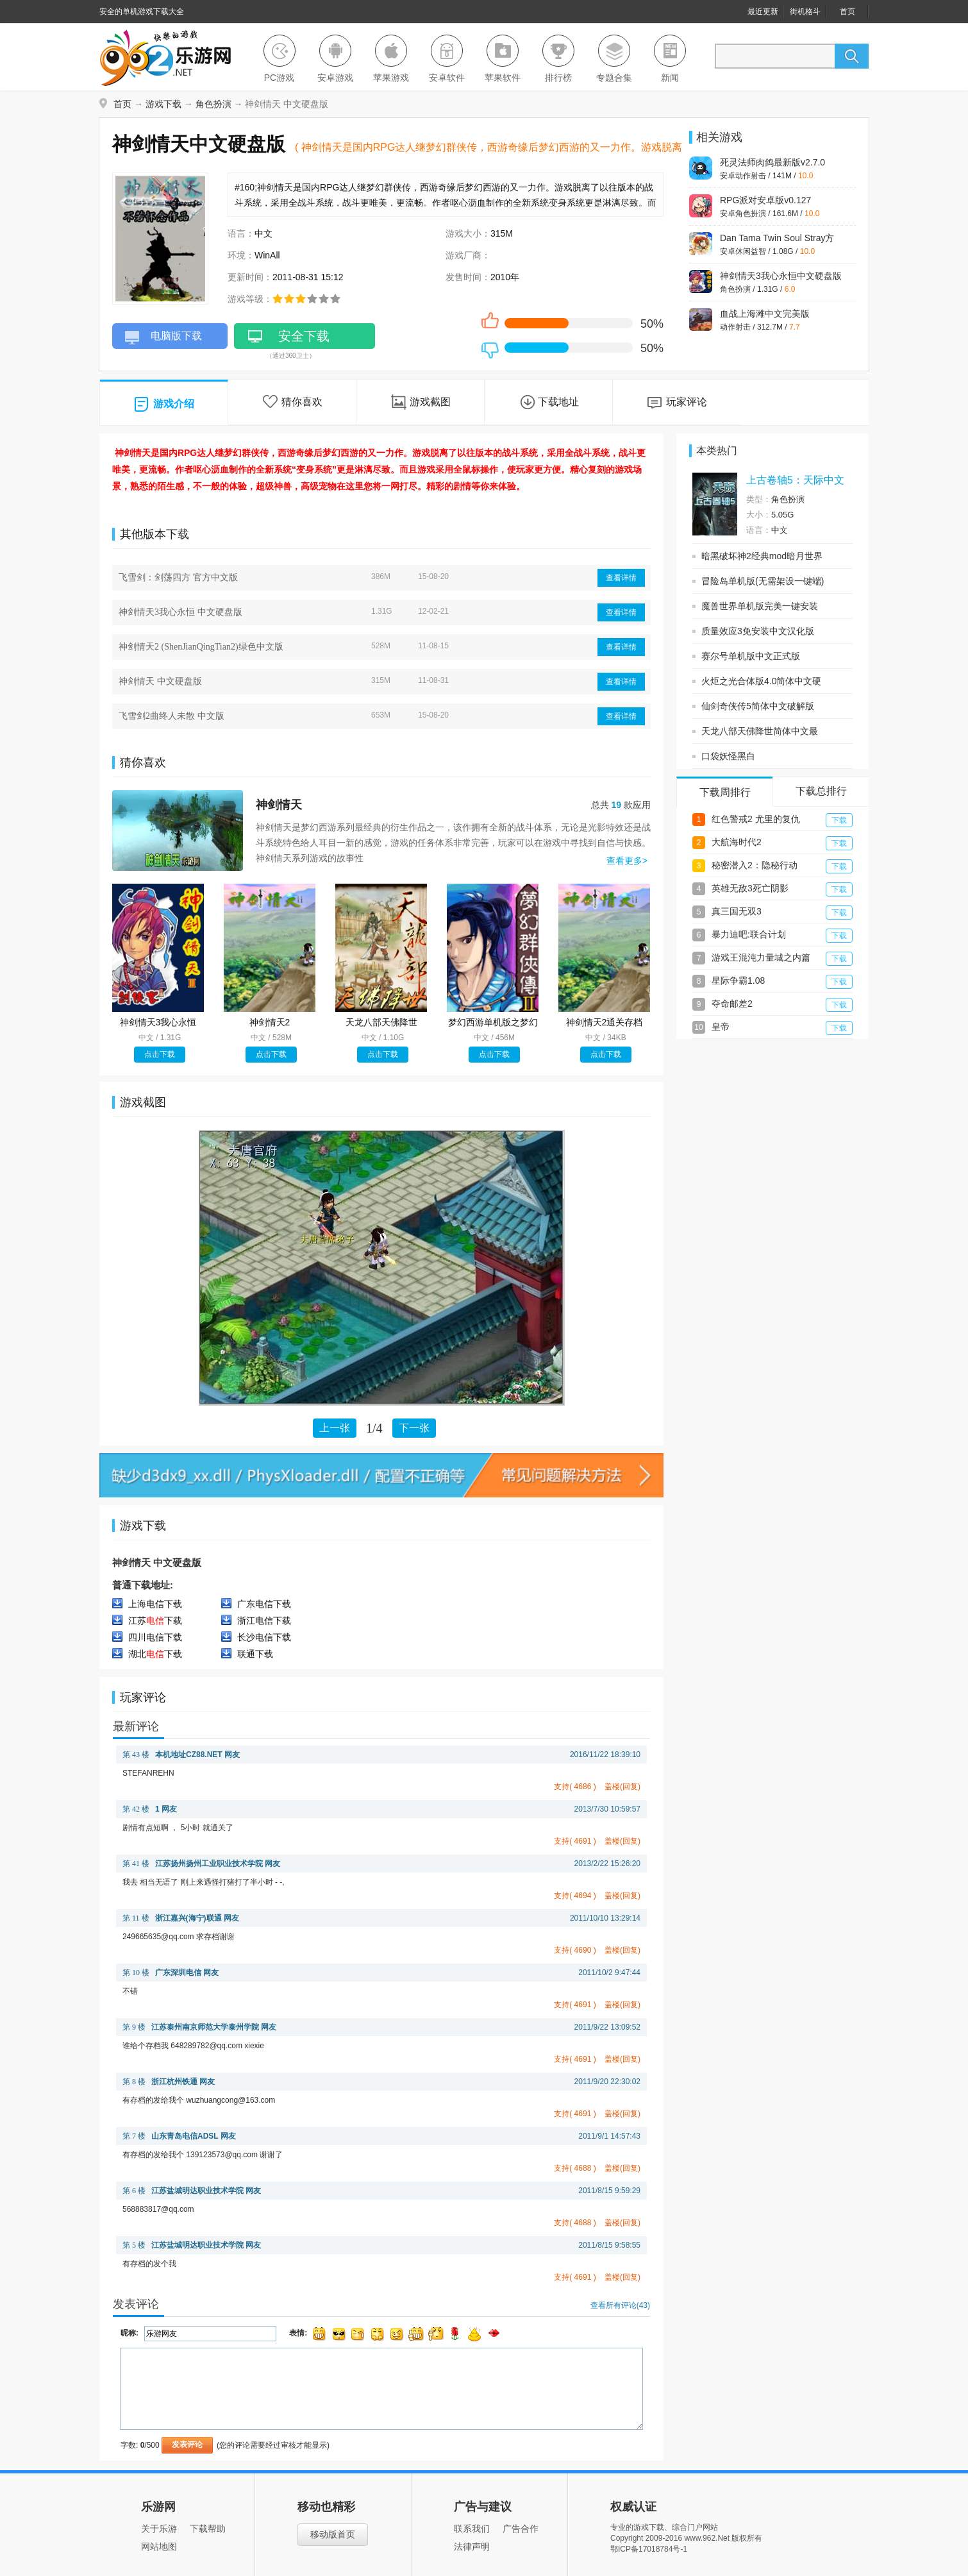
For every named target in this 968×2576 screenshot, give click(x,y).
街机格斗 (805, 11)
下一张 (414, 1427)
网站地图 (159, 2546)
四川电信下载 (155, 1637)
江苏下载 (155, 1620)
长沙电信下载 (264, 1637)
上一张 (334, 1427)
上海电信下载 (155, 1604)
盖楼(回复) (622, 1786)
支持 (575, 1786)
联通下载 (255, 1654)
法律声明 (472, 2546)
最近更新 (762, 11)
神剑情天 (279, 804)
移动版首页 (332, 2534)
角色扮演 (213, 104)
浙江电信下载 (264, 1620)
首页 (847, 11)
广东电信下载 (264, 1604)
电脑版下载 (162, 339)
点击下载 (159, 1054)
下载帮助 (208, 2528)
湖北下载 (155, 1654)
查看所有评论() (620, 2305)
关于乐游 (159, 2528)
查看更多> (626, 860)
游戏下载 (163, 104)
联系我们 (472, 2528)
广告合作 (520, 2528)
